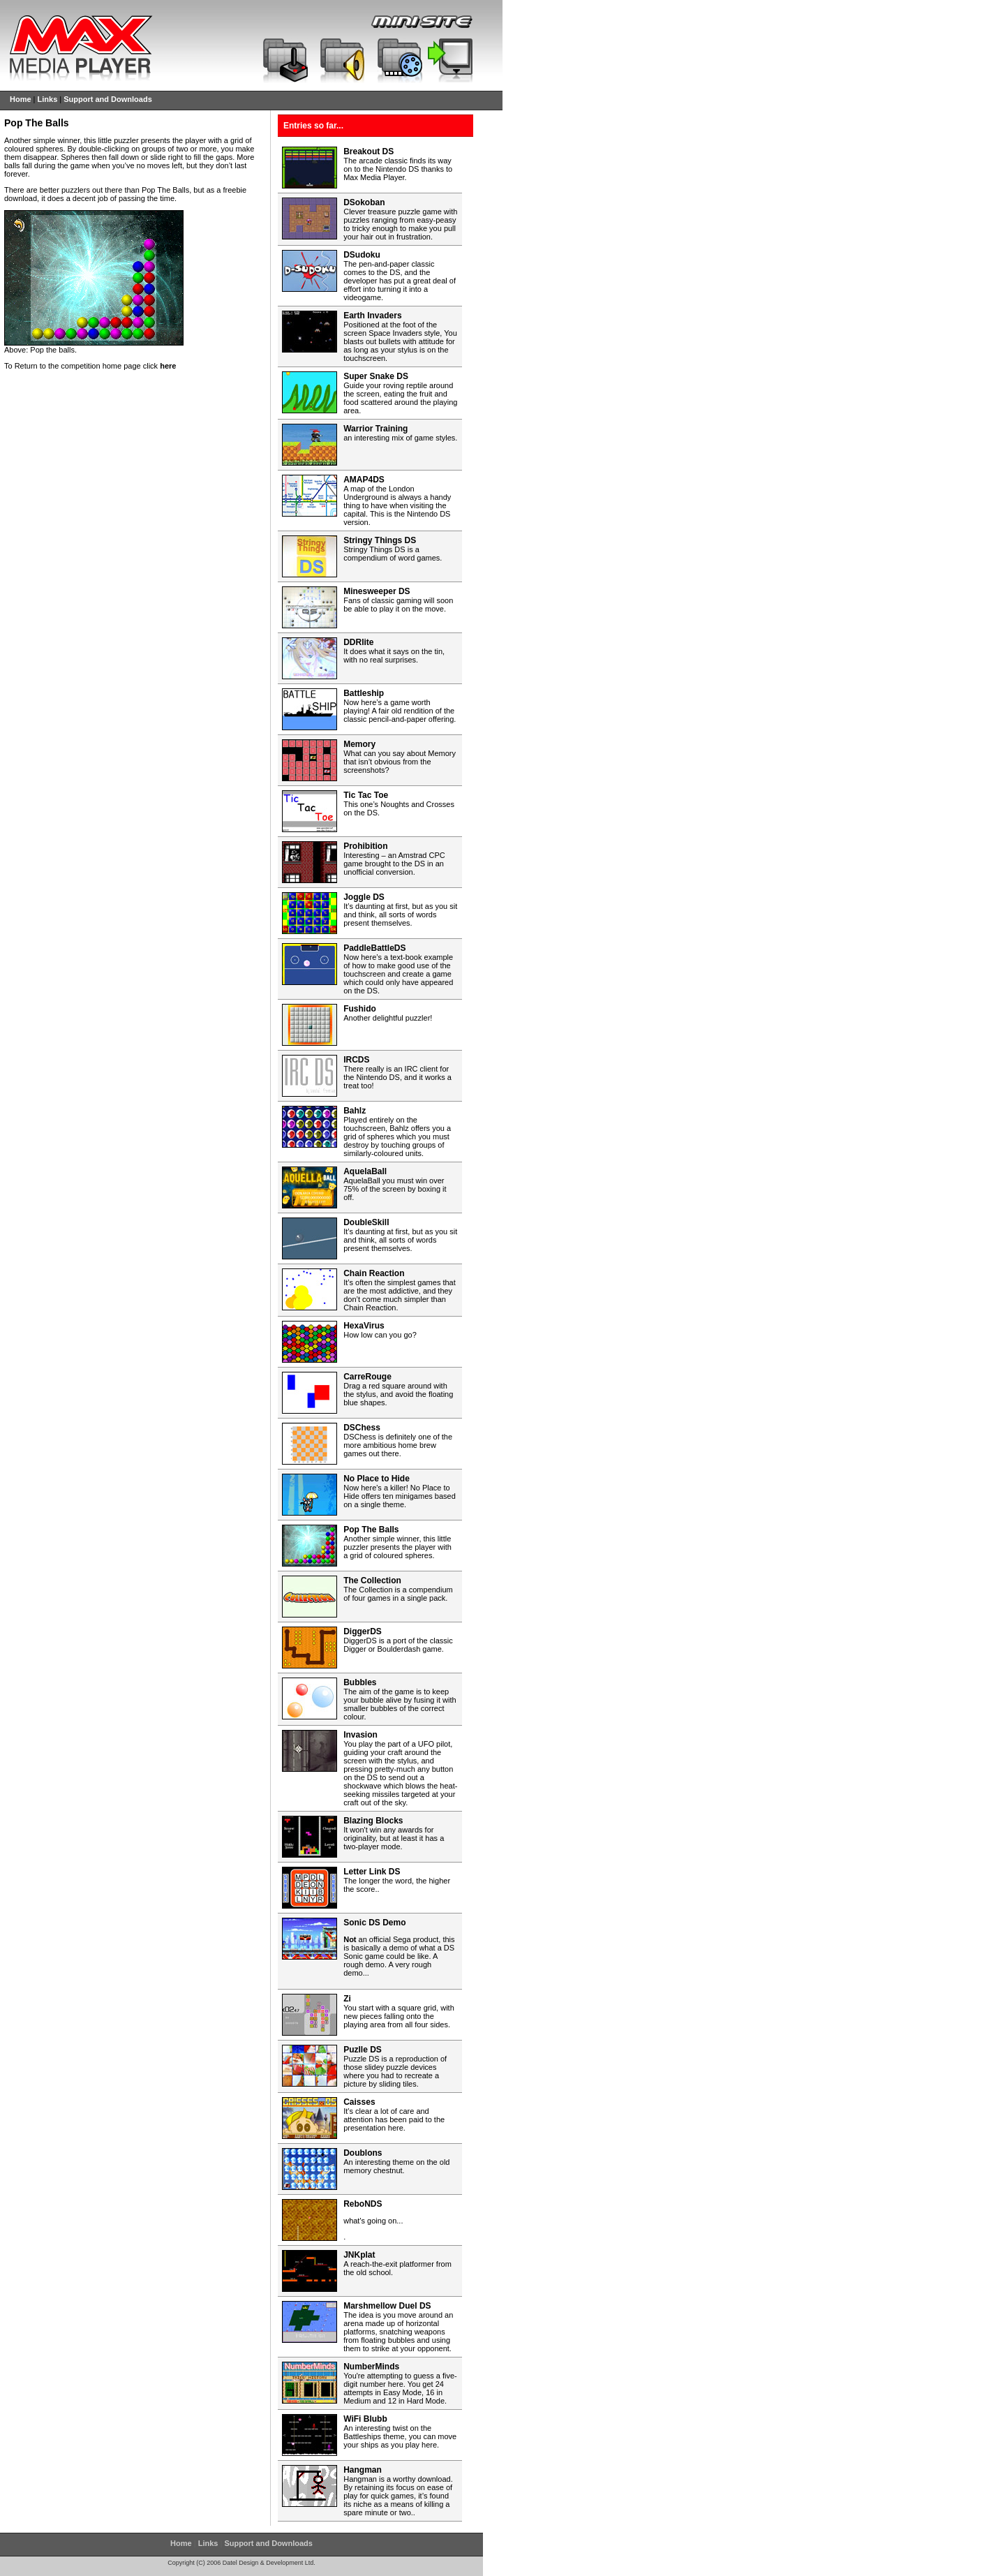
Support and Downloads (108, 99)
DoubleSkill (366, 1222)
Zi (347, 1999)
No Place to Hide (376, 1478)
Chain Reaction (373, 1273)
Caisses (359, 2102)
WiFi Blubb (365, 2419)
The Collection (372, 1580)
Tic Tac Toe (365, 795)
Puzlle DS (362, 2050)
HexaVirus (363, 1326)
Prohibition (365, 846)
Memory (359, 744)
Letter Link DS (371, 1872)
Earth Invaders (372, 315)
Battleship (363, 693)
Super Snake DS (375, 376)
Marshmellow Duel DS (387, 2306)
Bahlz (354, 1111)
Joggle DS (364, 897)
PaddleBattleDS (374, 948)
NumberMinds (371, 2366)
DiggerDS (362, 1631)
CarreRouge (367, 1377)
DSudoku (361, 255)
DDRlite (358, 642)
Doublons (362, 2153)
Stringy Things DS (379, 540)
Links (48, 99)
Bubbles (359, 1682)
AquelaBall (365, 1171)
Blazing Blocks (373, 1821)
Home (20, 99)
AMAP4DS (364, 479)
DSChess (361, 1428)
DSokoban (364, 202)
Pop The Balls (371, 1529)
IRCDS (356, 1060)
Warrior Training (375, 429)
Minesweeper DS (376, 591)
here (168, 366)
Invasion (360, 1735)
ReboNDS (362, 2204)
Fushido (359, 1009)
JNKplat (359, 2255)
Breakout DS (368, 151)
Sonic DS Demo (374, 1922)
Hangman (362, 2470)
